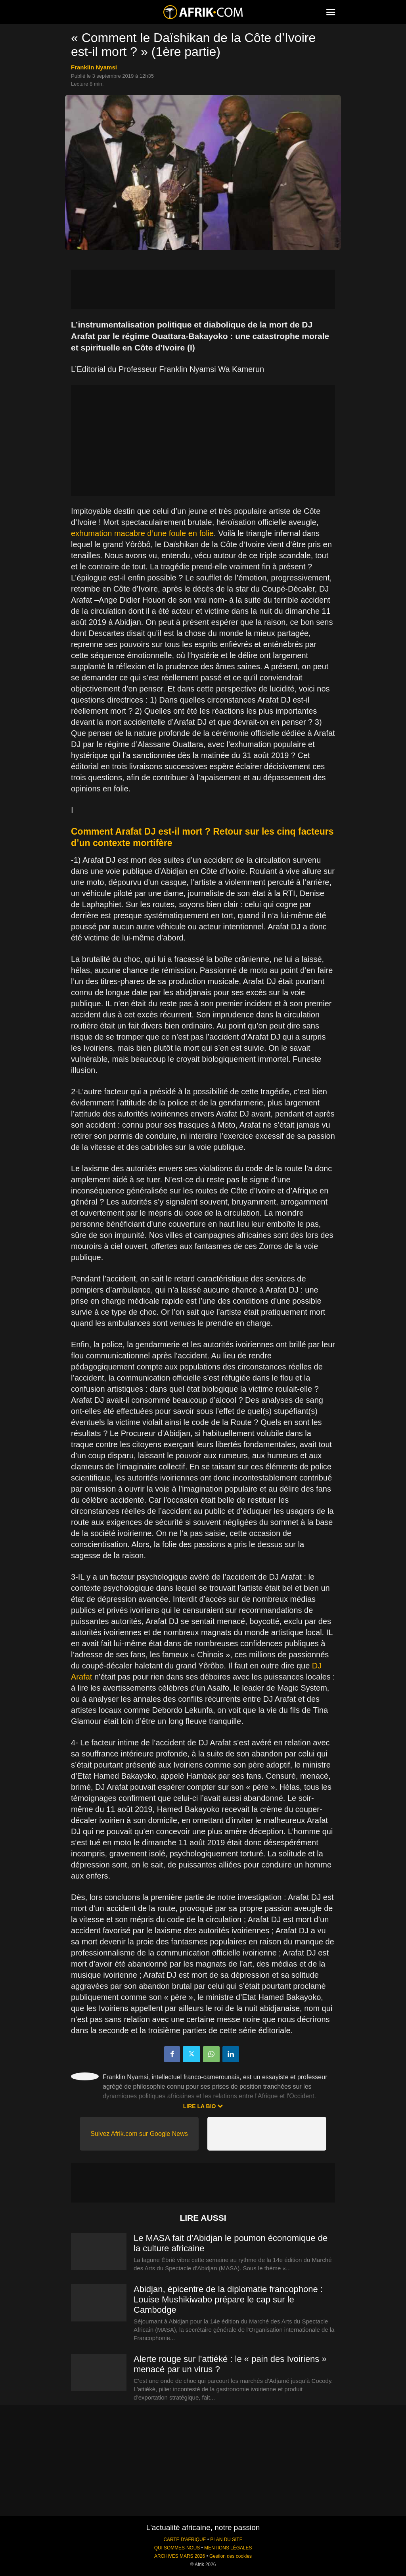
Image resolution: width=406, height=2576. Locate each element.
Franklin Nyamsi (94, 67)
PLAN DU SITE (226, 2539)
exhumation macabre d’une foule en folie (142, 533)
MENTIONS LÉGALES (228, 2548)
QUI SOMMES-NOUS (177, 2548)
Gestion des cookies (230, 2556)
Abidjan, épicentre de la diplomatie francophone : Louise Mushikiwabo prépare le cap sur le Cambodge (228, 2299)
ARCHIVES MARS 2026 (179, 2556)
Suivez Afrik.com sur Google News (139, 2133)
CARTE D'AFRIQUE (184, 2539)
